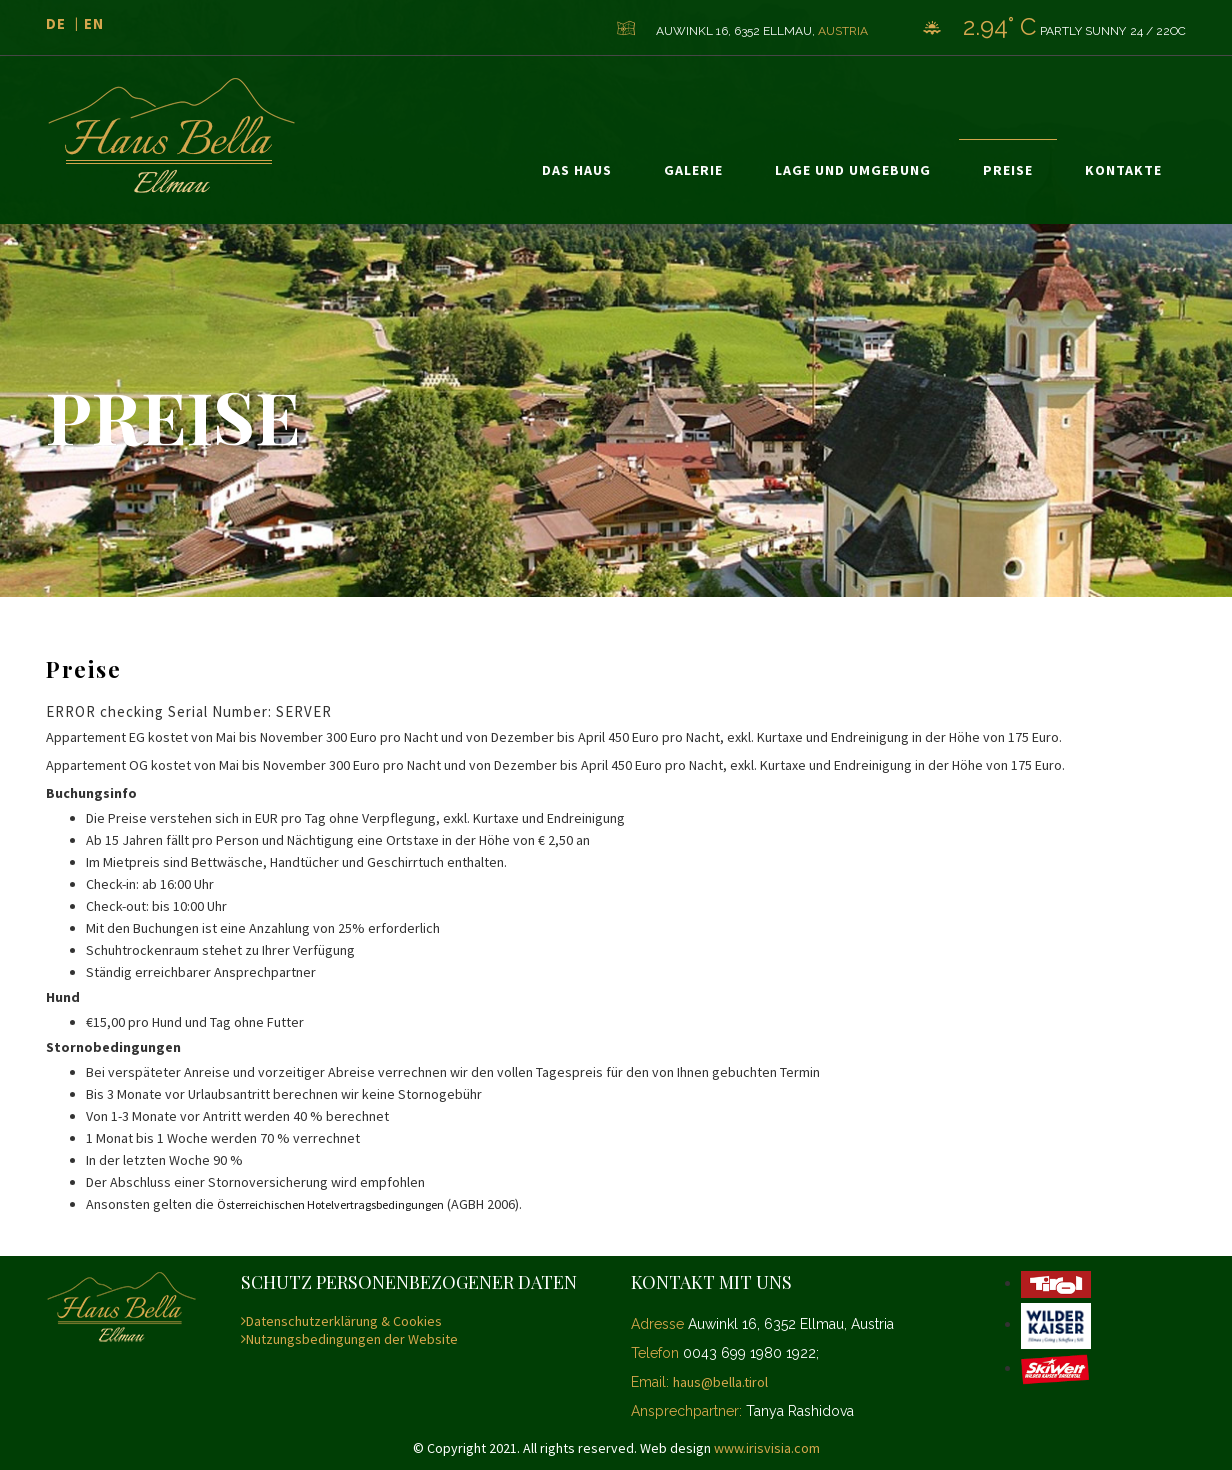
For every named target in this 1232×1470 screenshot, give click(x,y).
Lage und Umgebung (853, 170)
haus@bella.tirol (720, 1382)
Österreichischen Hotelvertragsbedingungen (330, 1204)
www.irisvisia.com (767, 1448)
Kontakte (1123, 170)
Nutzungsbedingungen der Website (349, 1339)
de (56, 23)
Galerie (693, 170)
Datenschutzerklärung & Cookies (341, 1321)
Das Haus (577, 170)
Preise (1008, 170)
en (94, 23)
